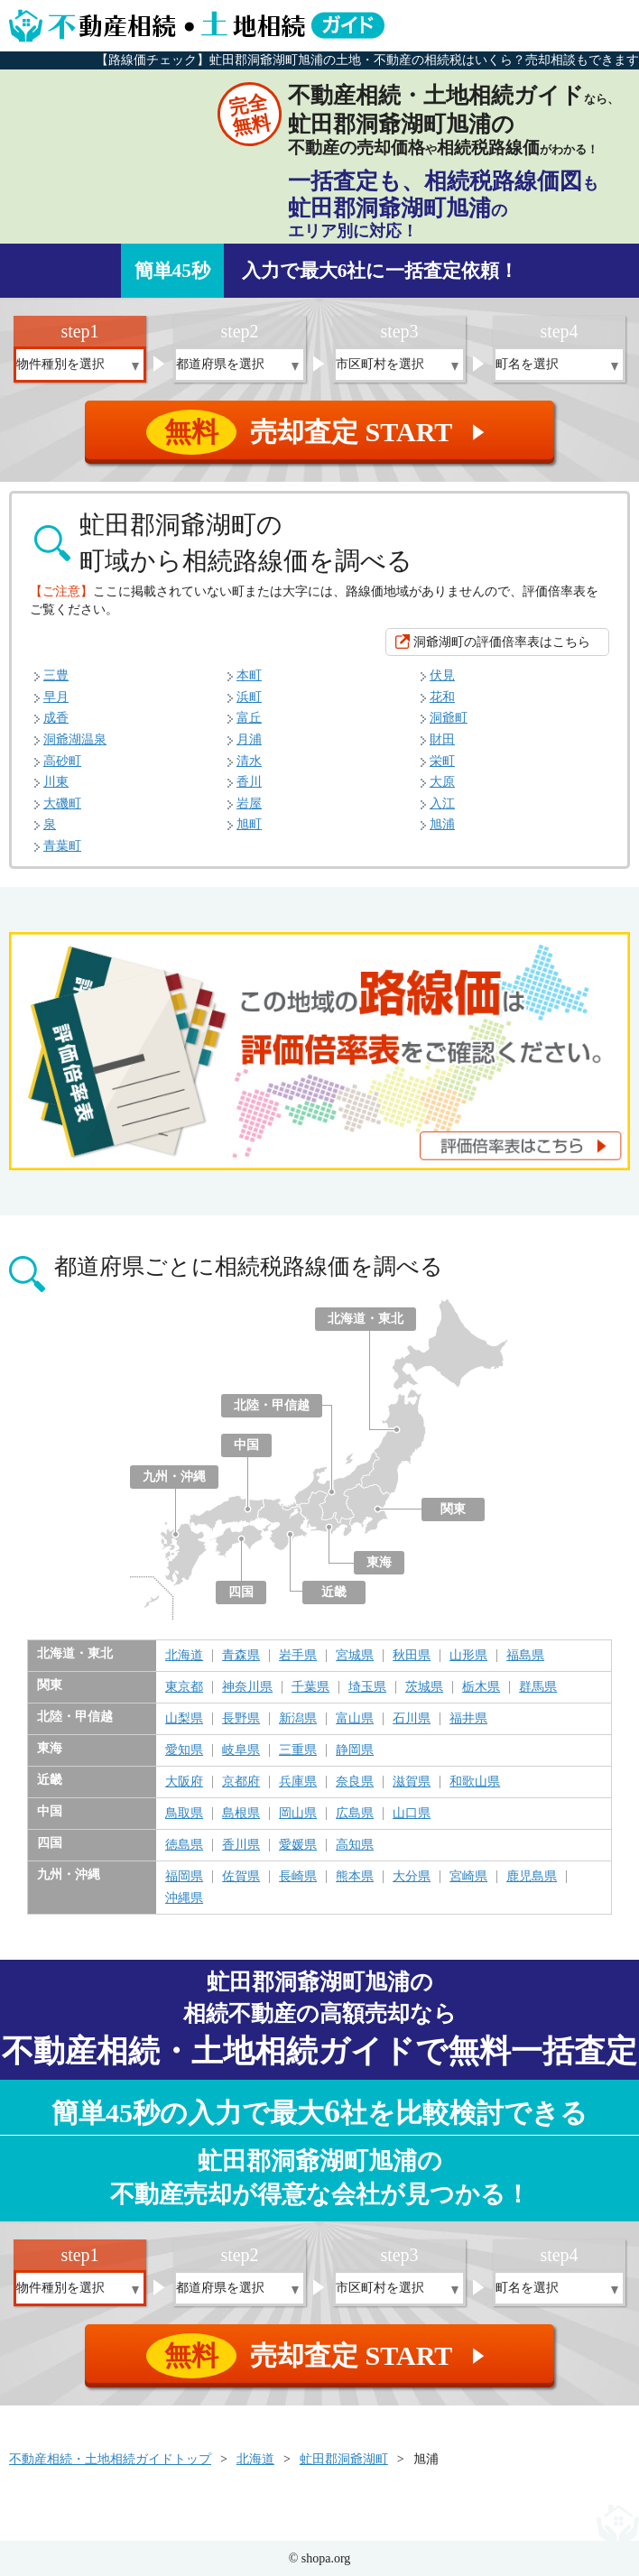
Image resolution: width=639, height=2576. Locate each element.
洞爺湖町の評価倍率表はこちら (501, 642)
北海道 (184, 1655)
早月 (56, 697)
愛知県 (184, 1750)
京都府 (241, 1782)
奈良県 (355, 1782)
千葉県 (310, 1687)
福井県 (468, 1719)
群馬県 (538, 1687)
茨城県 (424, 1687)
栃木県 (481, 1687)
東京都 (184, 1687)
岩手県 (298, 1655)
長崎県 (298, 1876)
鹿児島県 (531, 1876)
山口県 (412, 1813)
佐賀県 (241, 1876)
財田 (442, 739)
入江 (442, 803)
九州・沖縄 (174, 1476)
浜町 (249, 697)
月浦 (249, 739)
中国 (246, 1445)
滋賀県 (412, 1782)
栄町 (442, 761)
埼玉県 (367, 1687)
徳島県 (184, 1845)
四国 (241, 1592)
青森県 (241, 1655)
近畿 (334, 1592)
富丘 (249, 718)
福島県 (525, 1655)
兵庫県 (298, 1782)
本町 (249, 675)
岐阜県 (241, 1750)
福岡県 (184, 1876)
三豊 (56, 675)
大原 (442, 782)
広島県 (355, 1813)
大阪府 (184, 1782)
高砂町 (62, 761)
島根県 (241, 1813)
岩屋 (249, 803)
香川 (249, 782)
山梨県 (184, 1719)
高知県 (355, 1845)
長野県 (241, 1719)
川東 (56, 782)
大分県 (412, 1876)
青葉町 (62, 846)
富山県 (355, 1719)
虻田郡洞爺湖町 (344, 2459)
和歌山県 (474, 1782)
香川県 (241, 1845)
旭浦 (442, 824)
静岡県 (355, 1750)
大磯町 (62, 803)
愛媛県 (298, 1845)
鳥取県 (184, 1813)
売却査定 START (320, 432)
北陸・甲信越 (272, 1405)
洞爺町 (449, 718)
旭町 (249, 824)
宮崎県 (468, 1876)
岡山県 (298, 1813)
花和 (442, 697)
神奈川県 (247, 1687)
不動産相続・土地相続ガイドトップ (110, 2459)
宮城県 (355, 1655)
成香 (56, 718)
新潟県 (298, 1719)
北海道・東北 (365, 1318)
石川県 (412, 1719)
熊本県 (355, 1876)
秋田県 (412, 1655)
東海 (379, 1562)
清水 (249, 761)
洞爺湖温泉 (74, 739)
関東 (453, 1509)
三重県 (298, 1750)
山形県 (468, 1655)
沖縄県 (184, 1898)
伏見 (442, 675)
